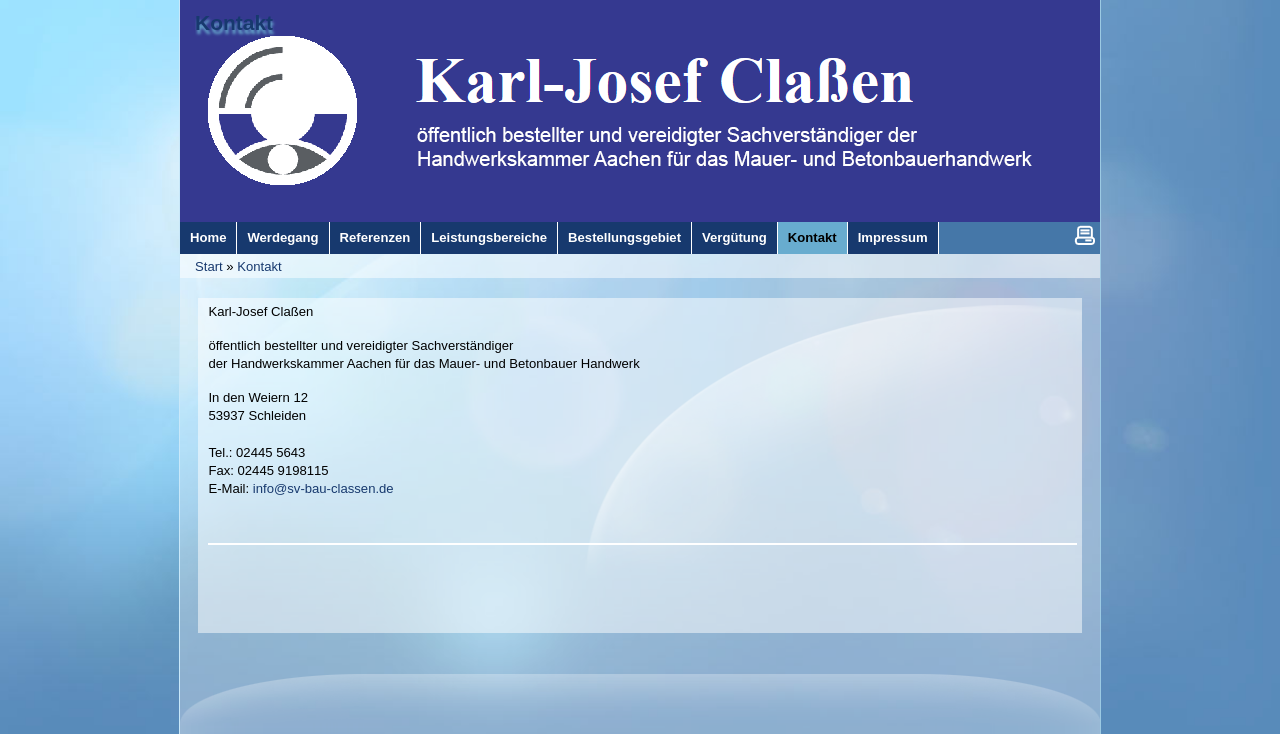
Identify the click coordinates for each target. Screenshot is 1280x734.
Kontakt (259, 266)
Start (209, 266)
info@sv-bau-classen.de (323, 488)
